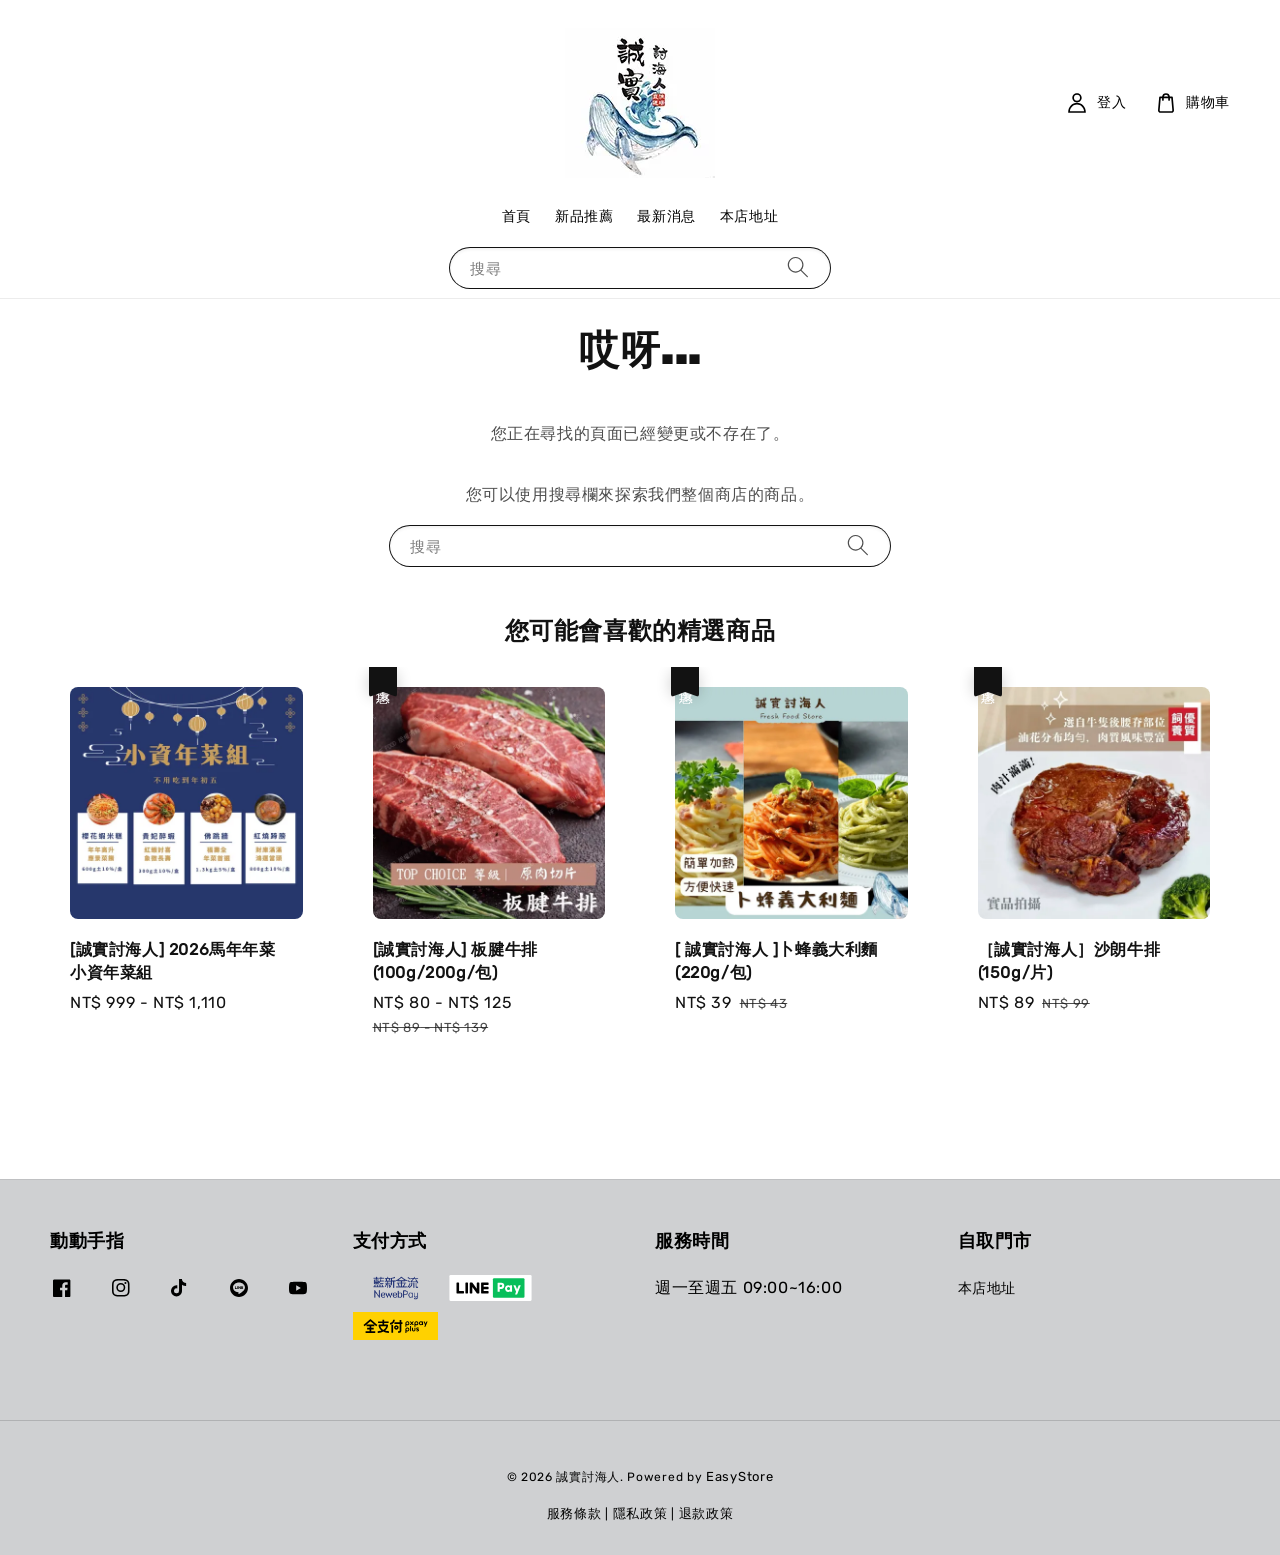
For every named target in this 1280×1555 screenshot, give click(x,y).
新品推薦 (584, 216)
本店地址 (749, 216)
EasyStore (739, 1476)
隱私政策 (640, 1513)
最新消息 (666, 216)
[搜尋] (798, 267)
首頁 (516, 216)
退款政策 (706, 1513)
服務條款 (574, 1513)
